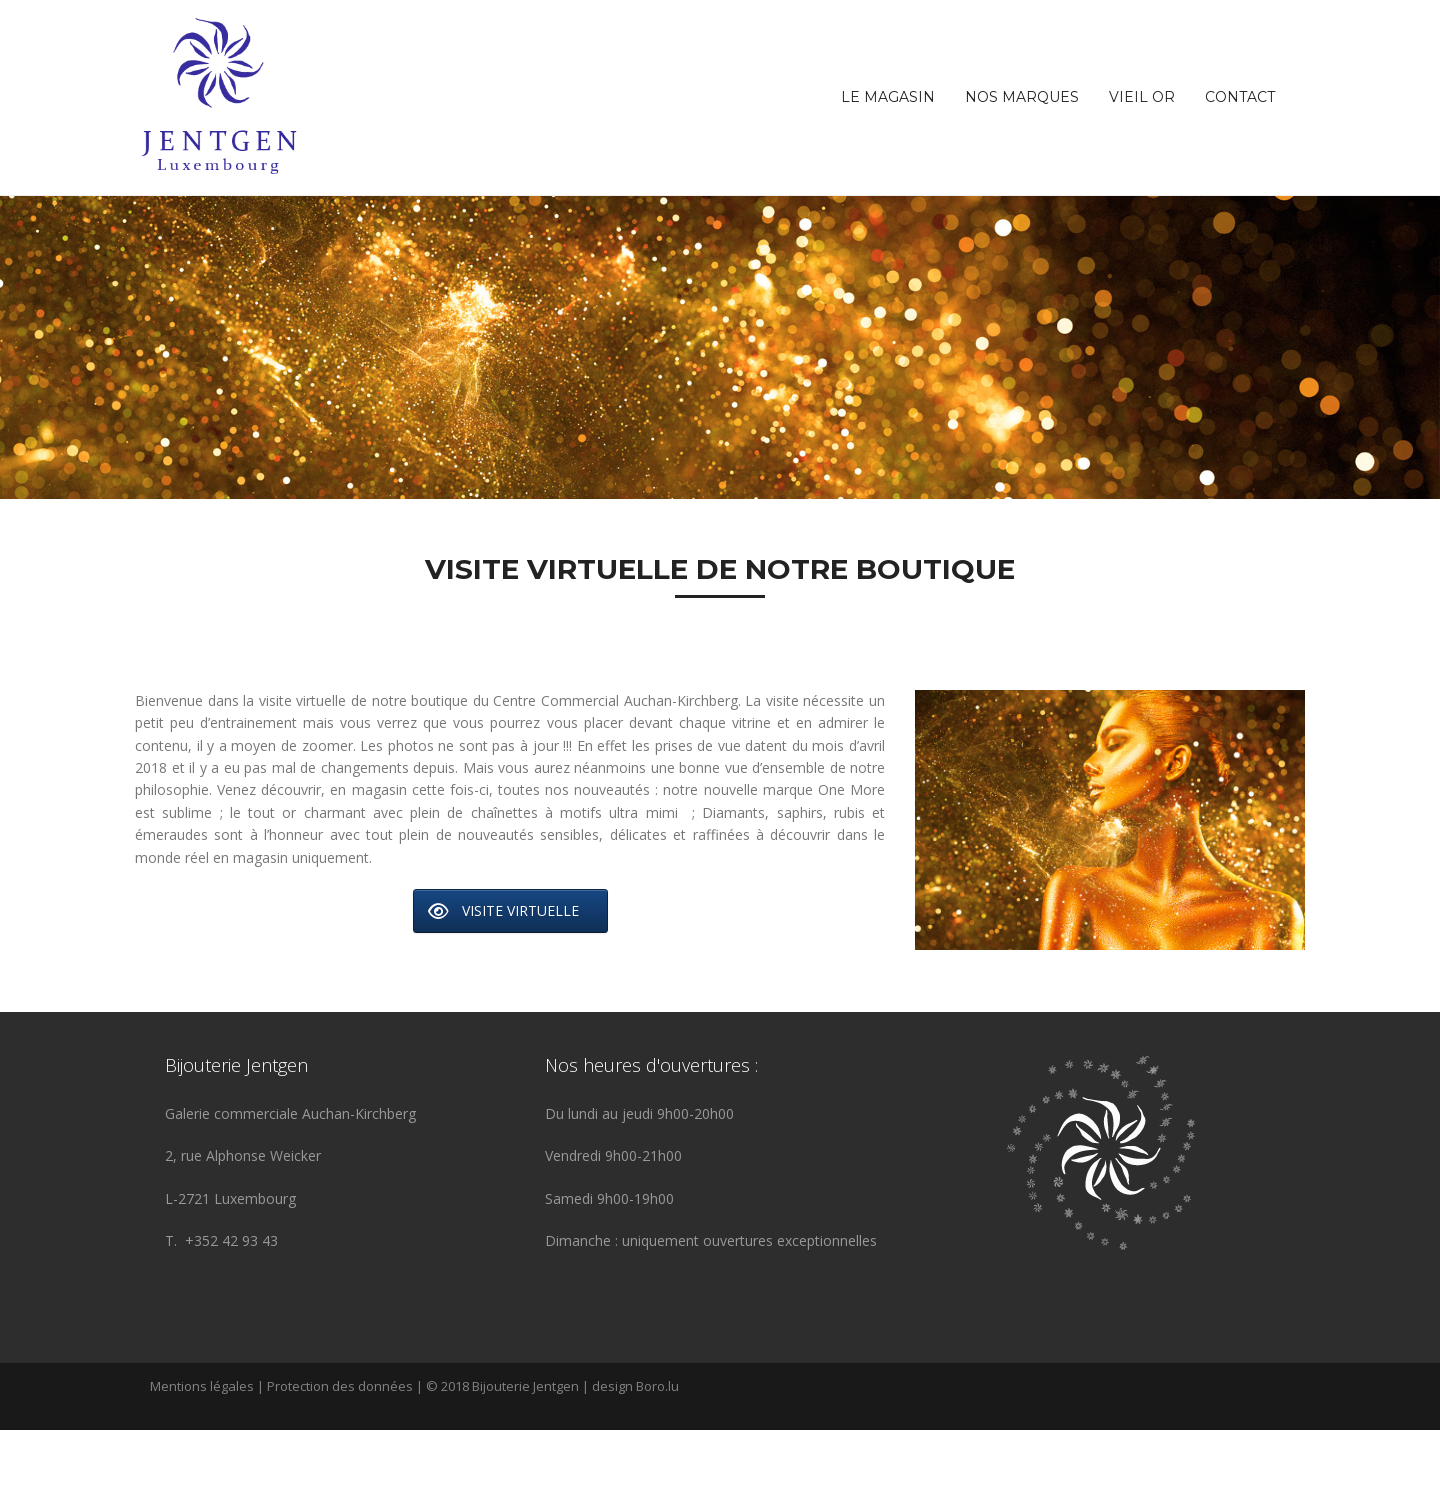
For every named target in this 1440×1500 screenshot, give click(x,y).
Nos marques (1022, 97)
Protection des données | (346, 1456)
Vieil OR (1142, 97)
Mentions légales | (208, 1456)
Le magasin (888, 97)
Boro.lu (657, 1456)
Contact (1240, 97)
